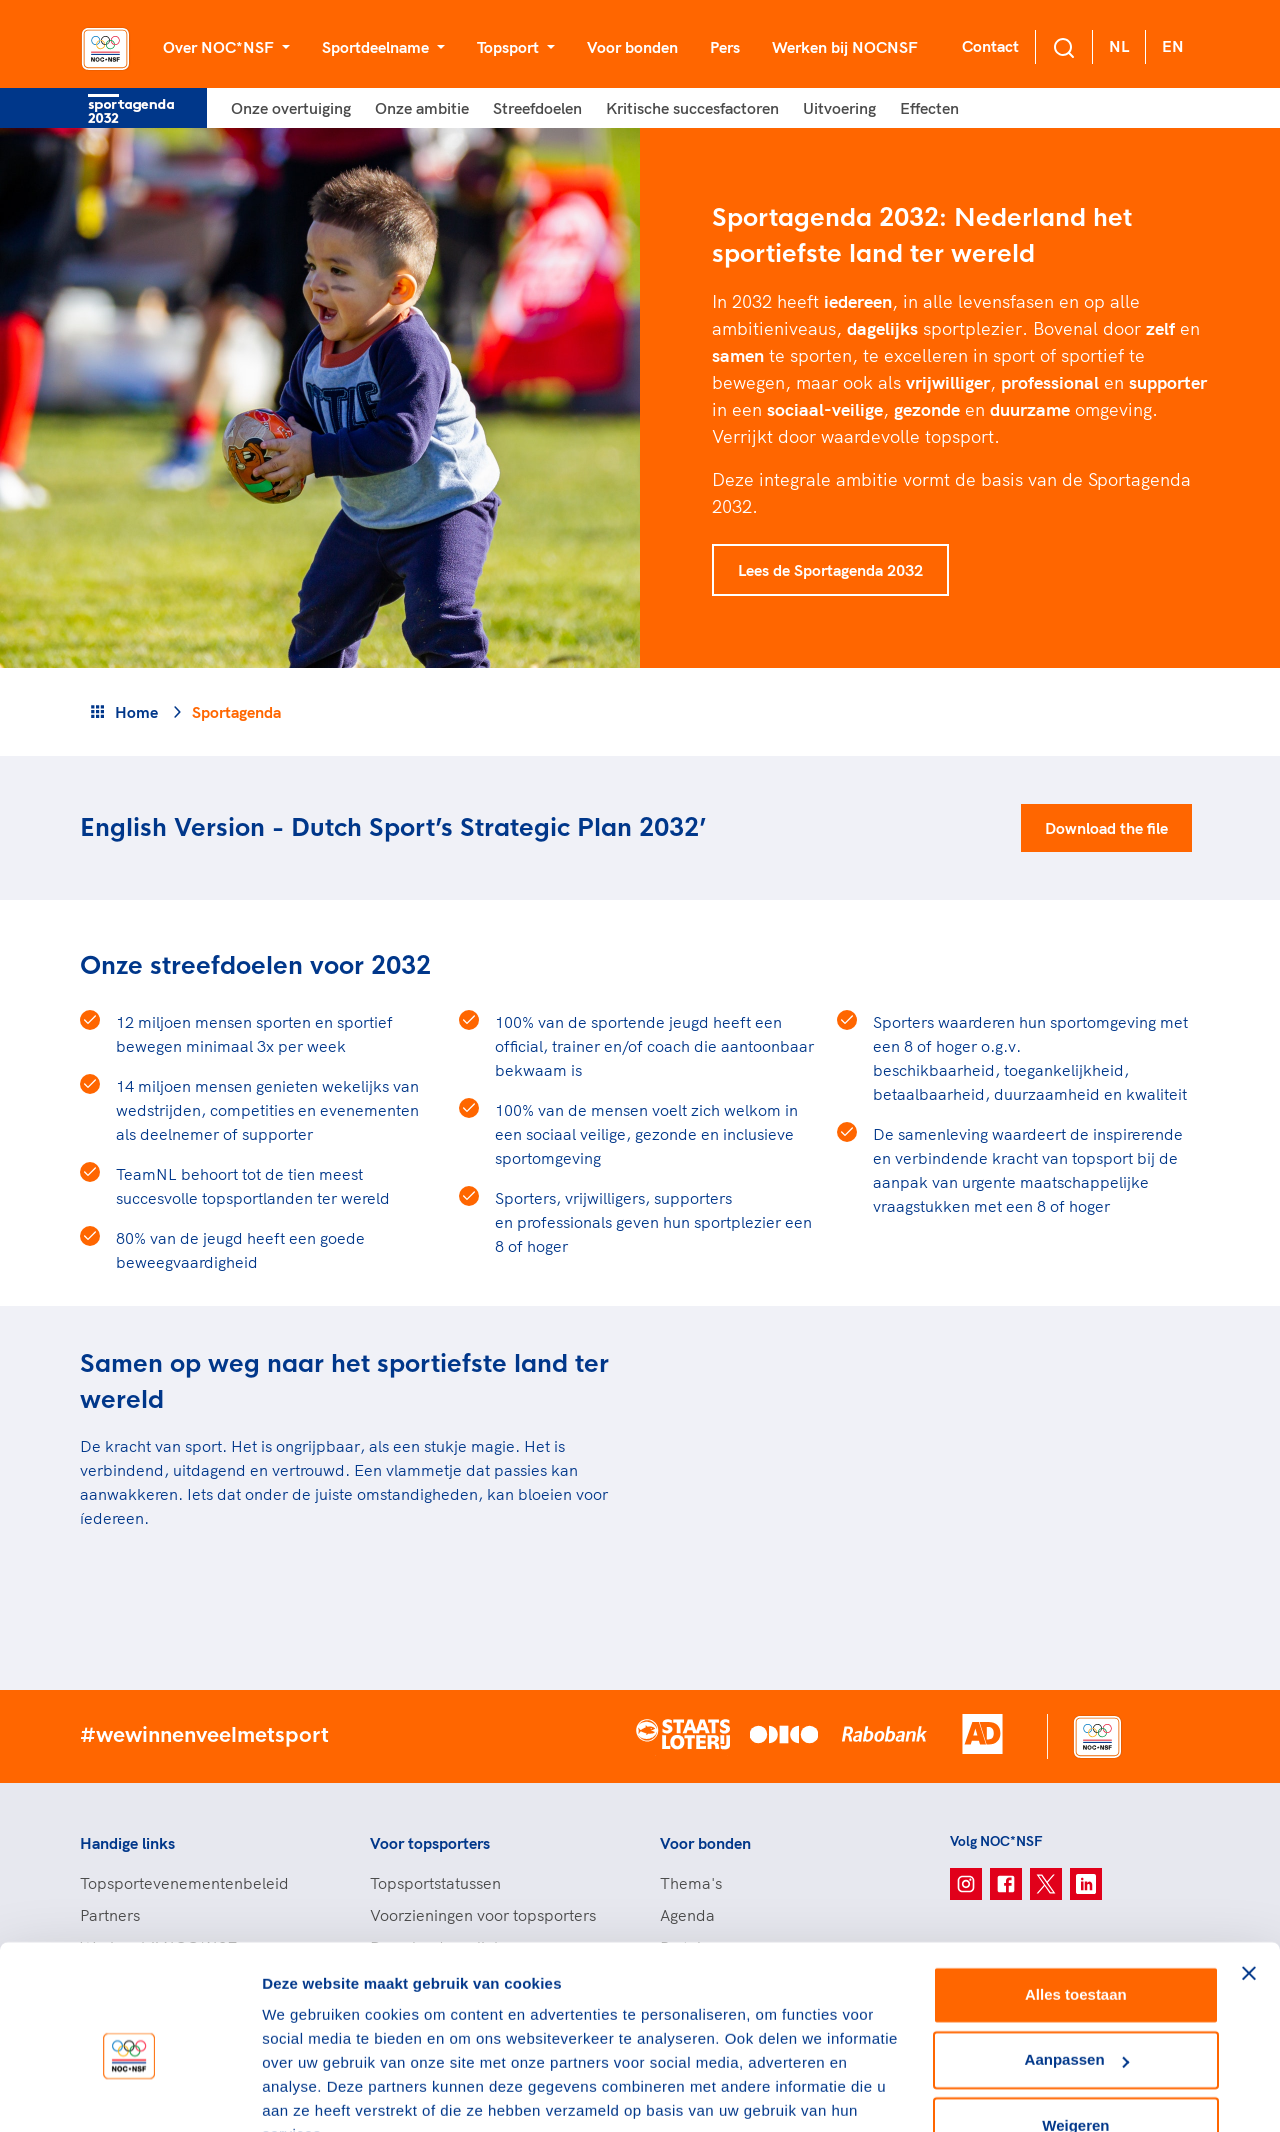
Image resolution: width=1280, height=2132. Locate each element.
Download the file (1106, 828)
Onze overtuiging (291, 108)
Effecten (929, 108)
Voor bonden (632, 47)
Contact (990, 46)
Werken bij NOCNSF (845, 47)
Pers (725, 47)
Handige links (127, 1843)
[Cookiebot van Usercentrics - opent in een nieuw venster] (129, 2093)
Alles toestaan (1076, 1897)
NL (1119, 46)
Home (136, 712)
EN (1173, 46)
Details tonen (309, 2092)
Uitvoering (839, 108)
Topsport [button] (510, 47)
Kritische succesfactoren (692, 108)
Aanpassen (1077, 1962)
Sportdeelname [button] (377, 47)
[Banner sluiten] (1249, 1876)
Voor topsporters (430, 1843)
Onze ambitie (422, 108)
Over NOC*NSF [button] (220, 47)
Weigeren (1075, 2028)
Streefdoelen (537, 108)
